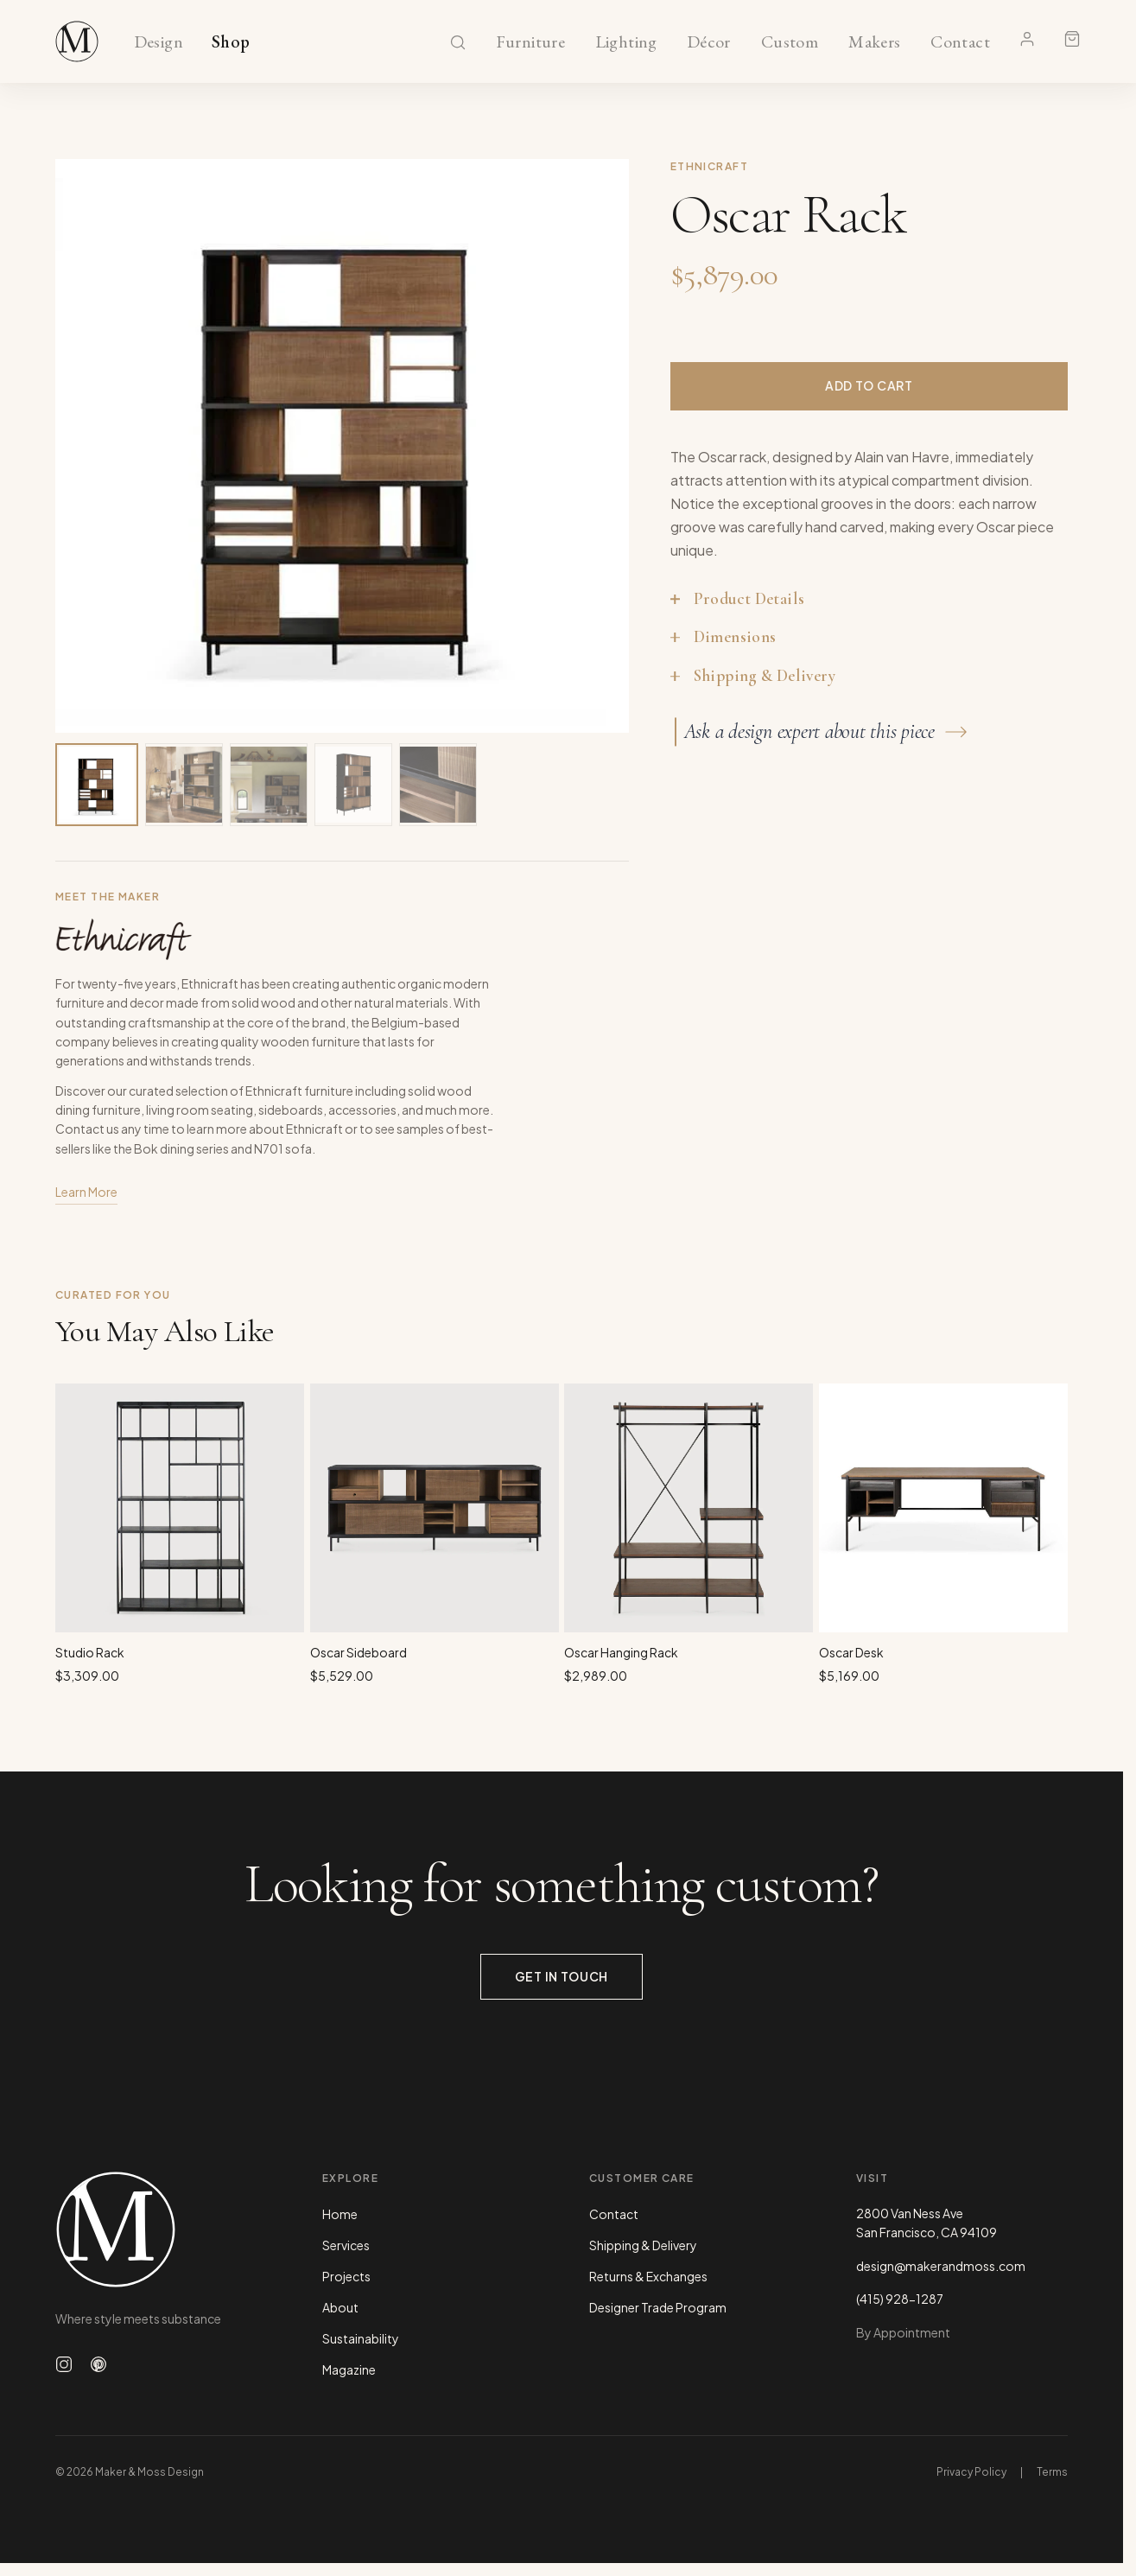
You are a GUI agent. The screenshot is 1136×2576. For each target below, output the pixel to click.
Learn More (86, 1192)
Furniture (531, 42)
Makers (874, 42)
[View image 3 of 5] (269, 784)
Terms (1052, 2471)
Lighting (625, 42)
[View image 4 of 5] (353, 784)
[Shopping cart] (1072, 39)
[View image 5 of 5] (438, 784)
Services (346, 2245)
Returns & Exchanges (648, 2276)
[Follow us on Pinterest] (98, 2364)
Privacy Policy (971, 2471)
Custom (789, 42)
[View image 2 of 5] (184, 784)
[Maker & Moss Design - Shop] (76, 41)
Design (158, 42)
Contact (960, 42)
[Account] (1027, 39)
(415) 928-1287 (899, 2298)
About (340, 2307)
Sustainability (360, 2338)
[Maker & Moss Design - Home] (161, 2229)
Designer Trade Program (658, 2307)
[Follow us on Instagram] (64, 2364)
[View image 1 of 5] (96, 784)
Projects (346, 2276)
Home (340, 2214)
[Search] (457, 42)
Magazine (349, 2369)
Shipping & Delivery (643, 2245)
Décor (708, 42)
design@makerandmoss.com (940, 2266)
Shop (231, 42)
